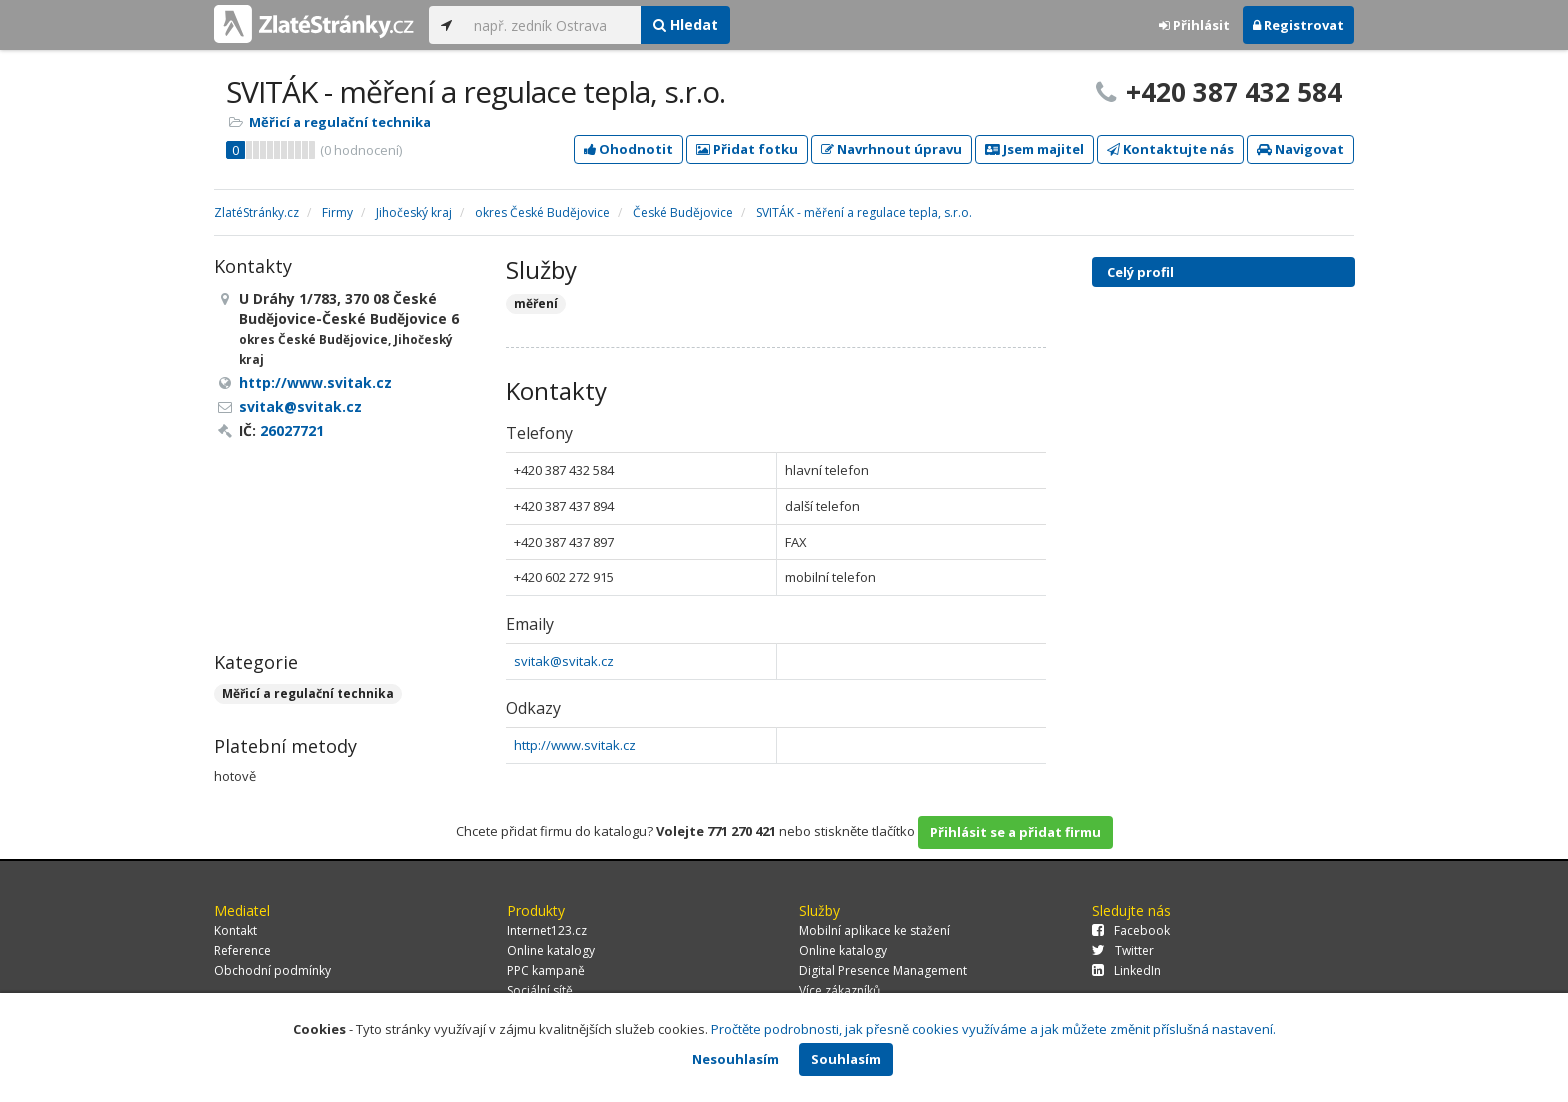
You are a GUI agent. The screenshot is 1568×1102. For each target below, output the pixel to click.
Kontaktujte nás (1170, 149)
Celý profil (1140, 272)
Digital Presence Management (883, 970)
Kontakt (235, 930)
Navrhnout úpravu (891, 149)
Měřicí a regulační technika (340, 122)
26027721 (292, 430)
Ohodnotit (628, 149)
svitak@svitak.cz (564, 661)
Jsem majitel (1034, 149)
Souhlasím (846, 1059)
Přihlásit (1194, 25)
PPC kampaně (546, 970)
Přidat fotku (747, 149)
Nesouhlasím (735, 1059)
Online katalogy (551, 950)
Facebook (1131, 930)
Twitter (1123, 950)
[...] (552, 25)
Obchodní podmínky (272, 970)
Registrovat (1298, 25)
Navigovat (1300, 149)
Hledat (685, 24)
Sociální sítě (540, 990)
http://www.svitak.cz (575, 745)
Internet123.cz (547, 930)
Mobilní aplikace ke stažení (874, 930)
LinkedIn (1126, 970)
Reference (242, 950)
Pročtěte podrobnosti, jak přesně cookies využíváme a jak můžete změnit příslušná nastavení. (993, 1029)
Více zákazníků (839, 990)
